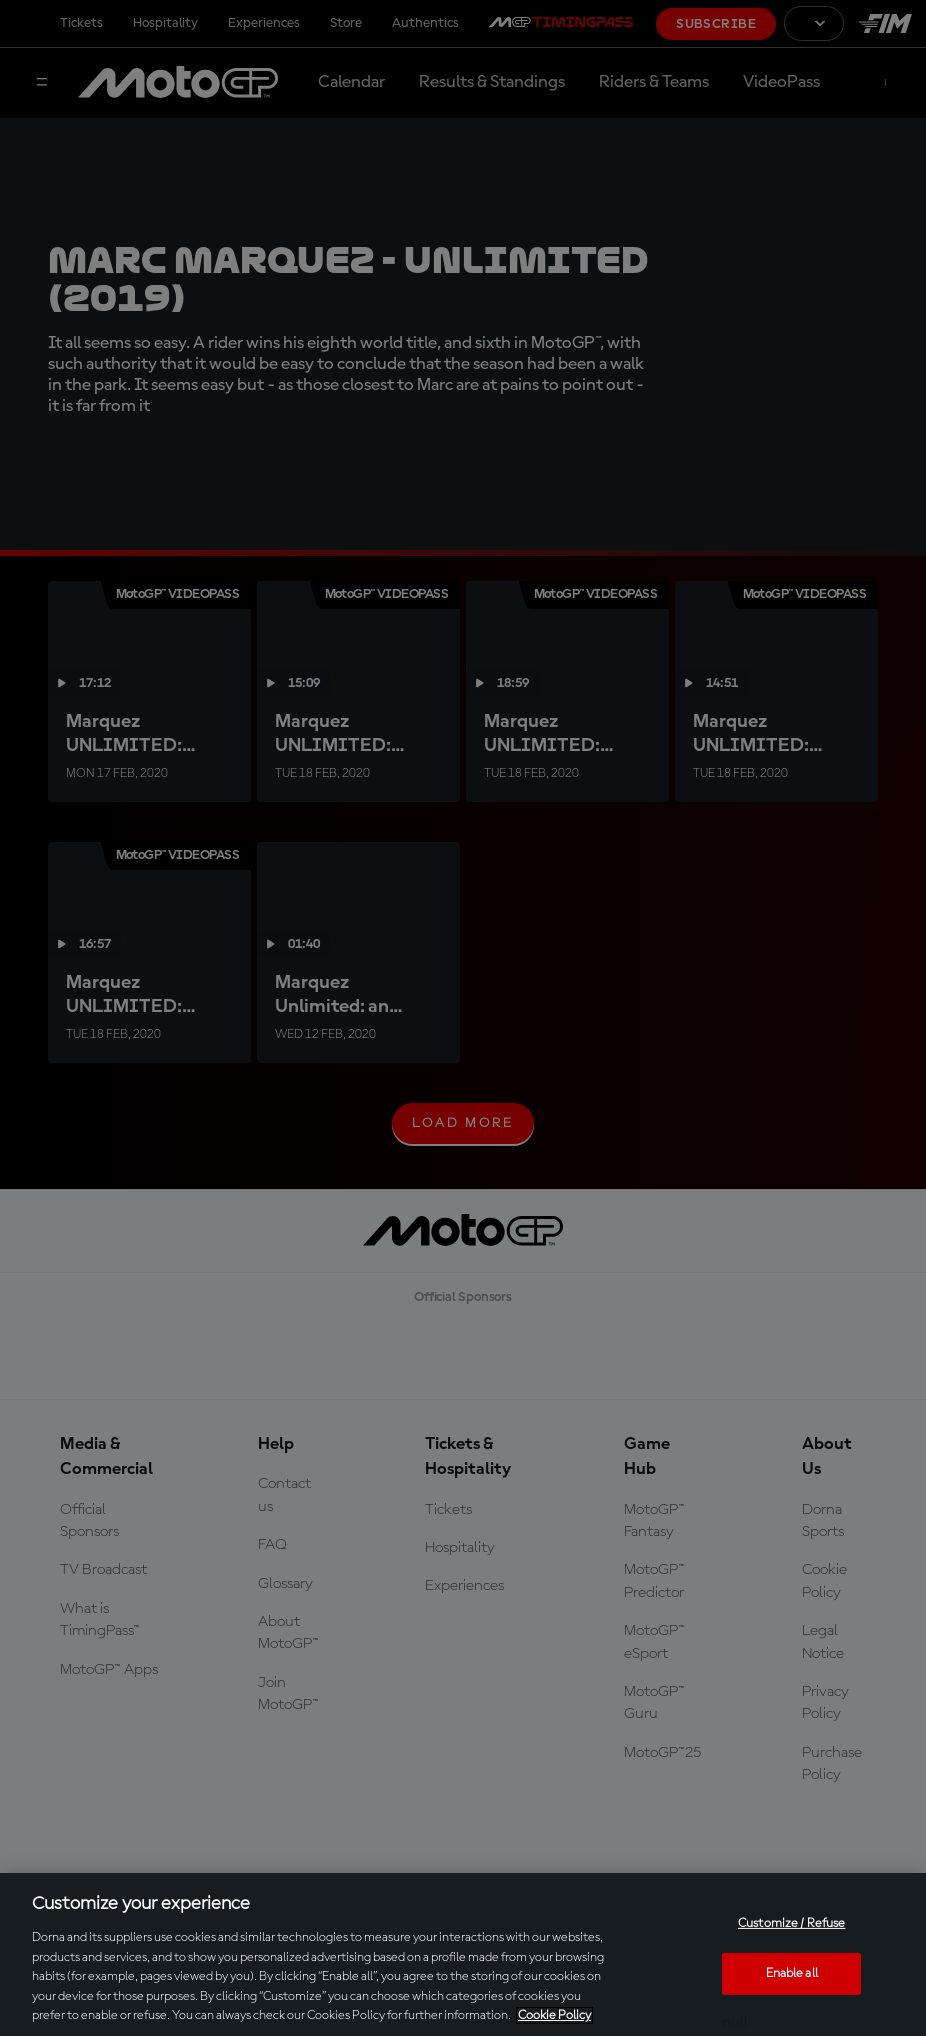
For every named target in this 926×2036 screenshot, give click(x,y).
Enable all (792, 1973)
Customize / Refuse (791, 1923)
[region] (463, 1954)
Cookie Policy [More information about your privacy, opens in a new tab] (554, 2015)
